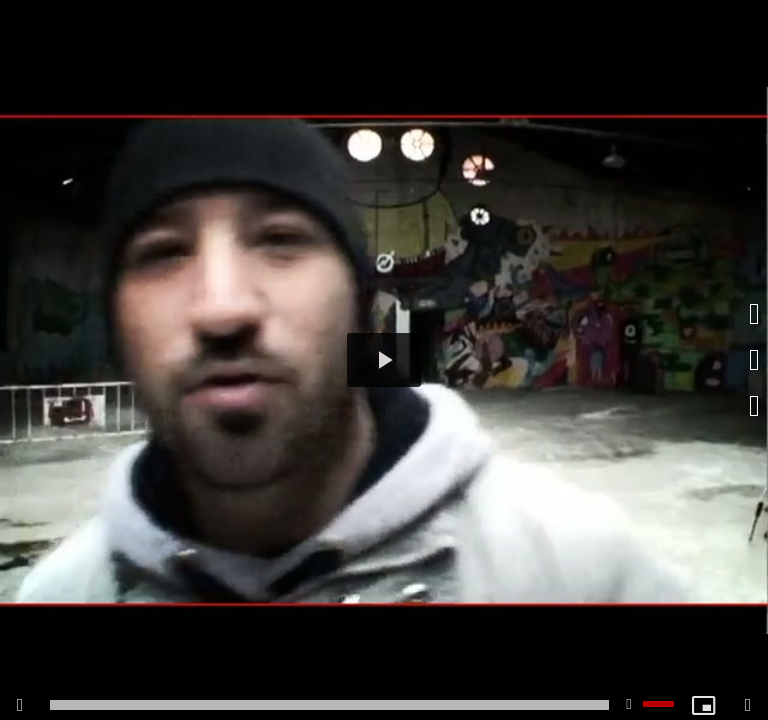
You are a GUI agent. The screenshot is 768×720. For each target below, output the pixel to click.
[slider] (329, 705)
